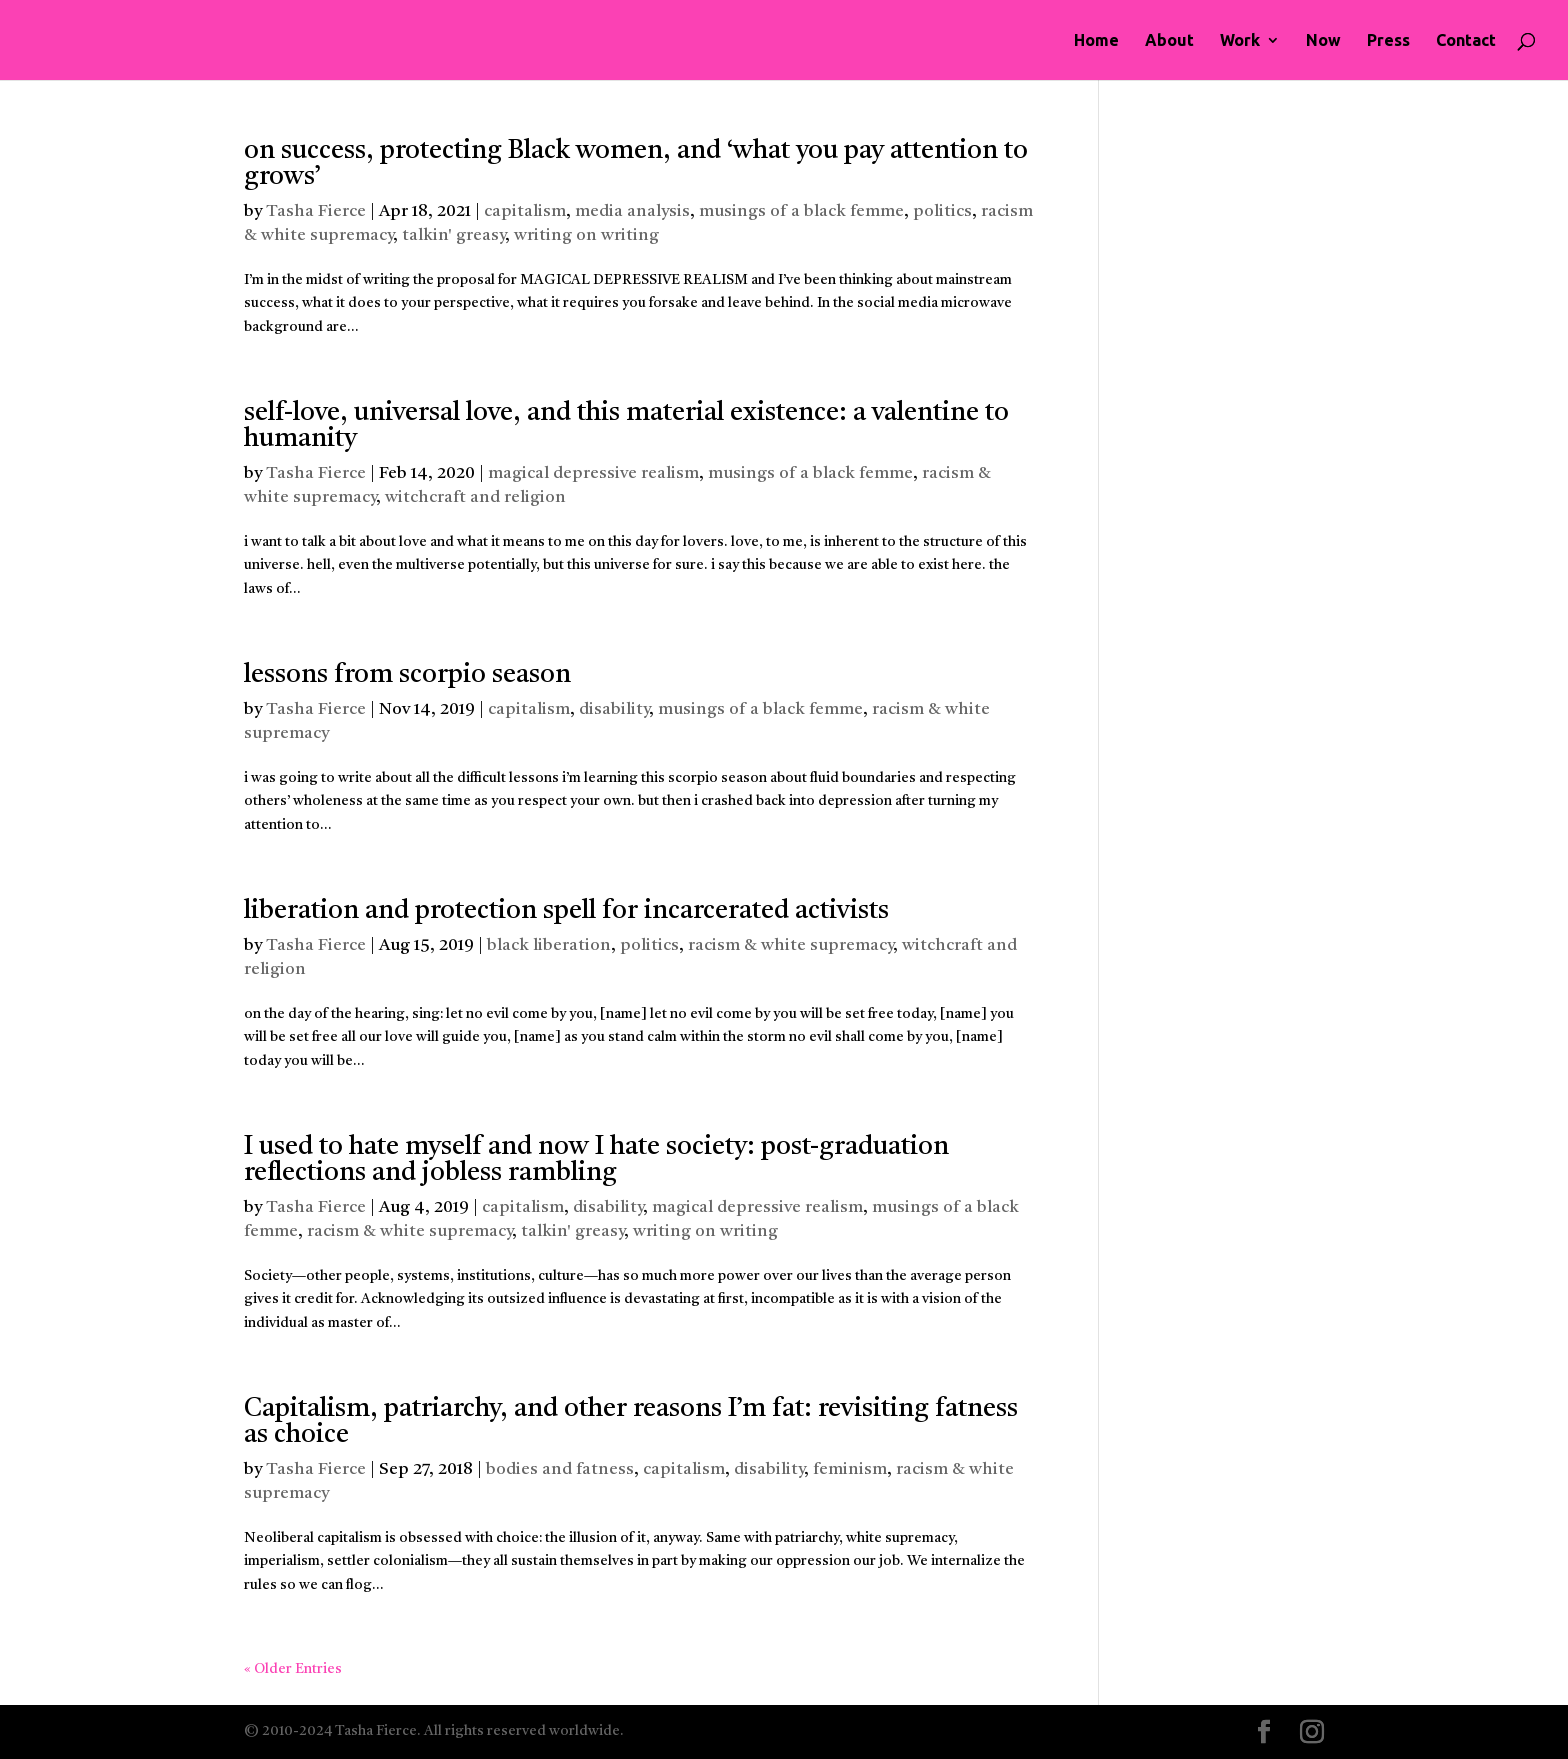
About (1169, 41)
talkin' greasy (453, 235)
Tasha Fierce (316, 211)
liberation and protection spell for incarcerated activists (566, 911)
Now (1323, 41)
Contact (1466, 41)
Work (1240, 41)
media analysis (632, 211)
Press (1388, 41)
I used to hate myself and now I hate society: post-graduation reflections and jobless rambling (596, 1160)
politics (942, 211)
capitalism (525, 211)
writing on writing (586, 235)
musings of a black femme (801, 211)
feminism (850, 1469)
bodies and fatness (560, 1469)
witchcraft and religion (475, 497)
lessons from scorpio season (407, 675)
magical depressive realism (593, 473)
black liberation (549, 945)
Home (1096, 41)
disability (614, 709)
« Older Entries (293, 1669)
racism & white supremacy (790, 945)
